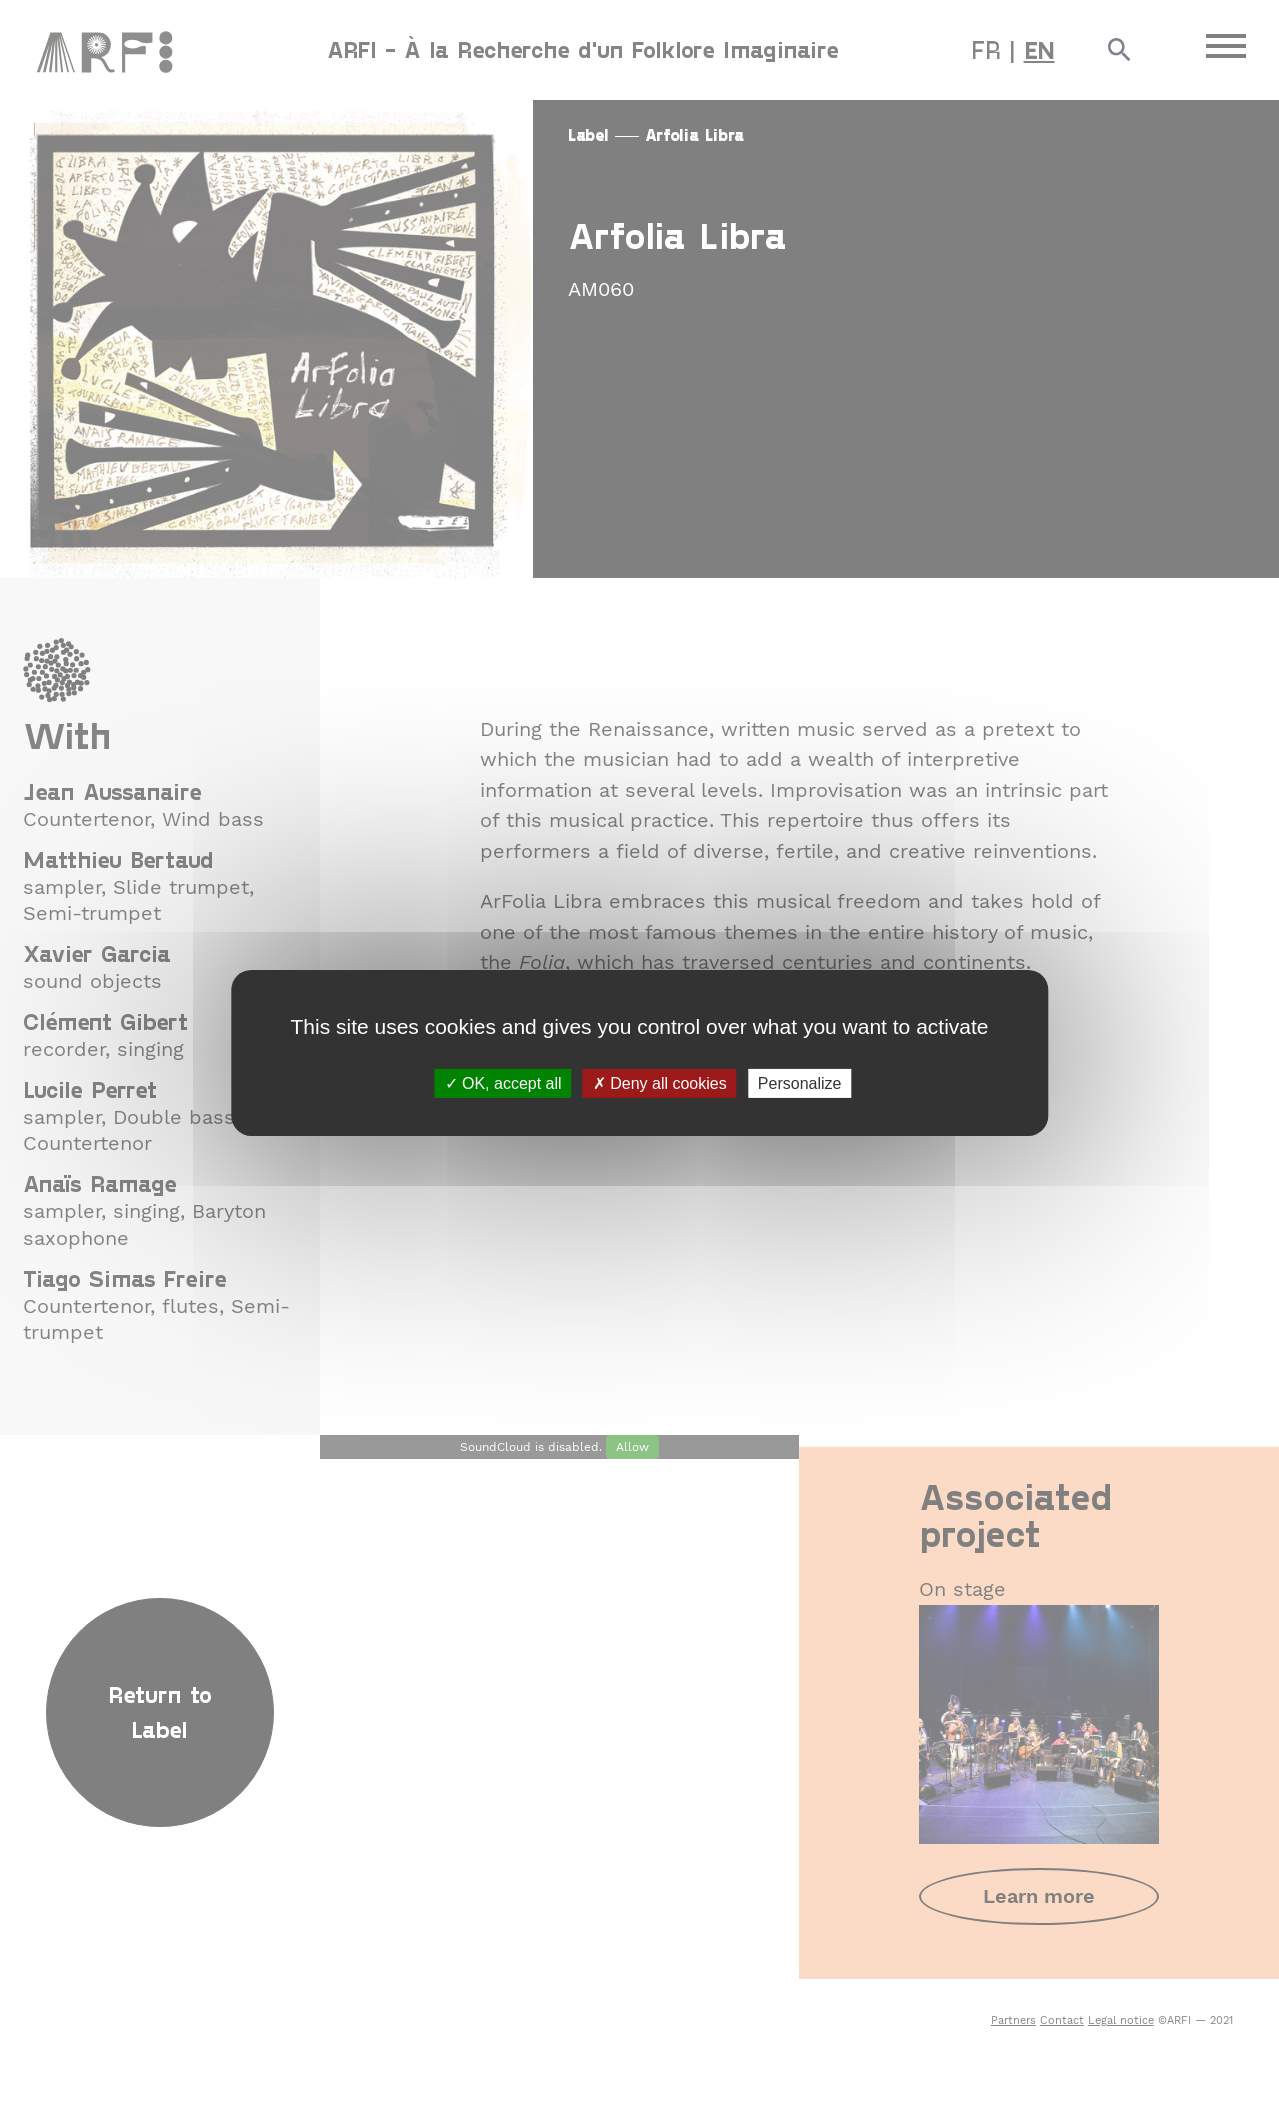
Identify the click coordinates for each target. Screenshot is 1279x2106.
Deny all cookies (660, 1083)
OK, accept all (503, 1083)
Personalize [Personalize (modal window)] (800, 1083)
